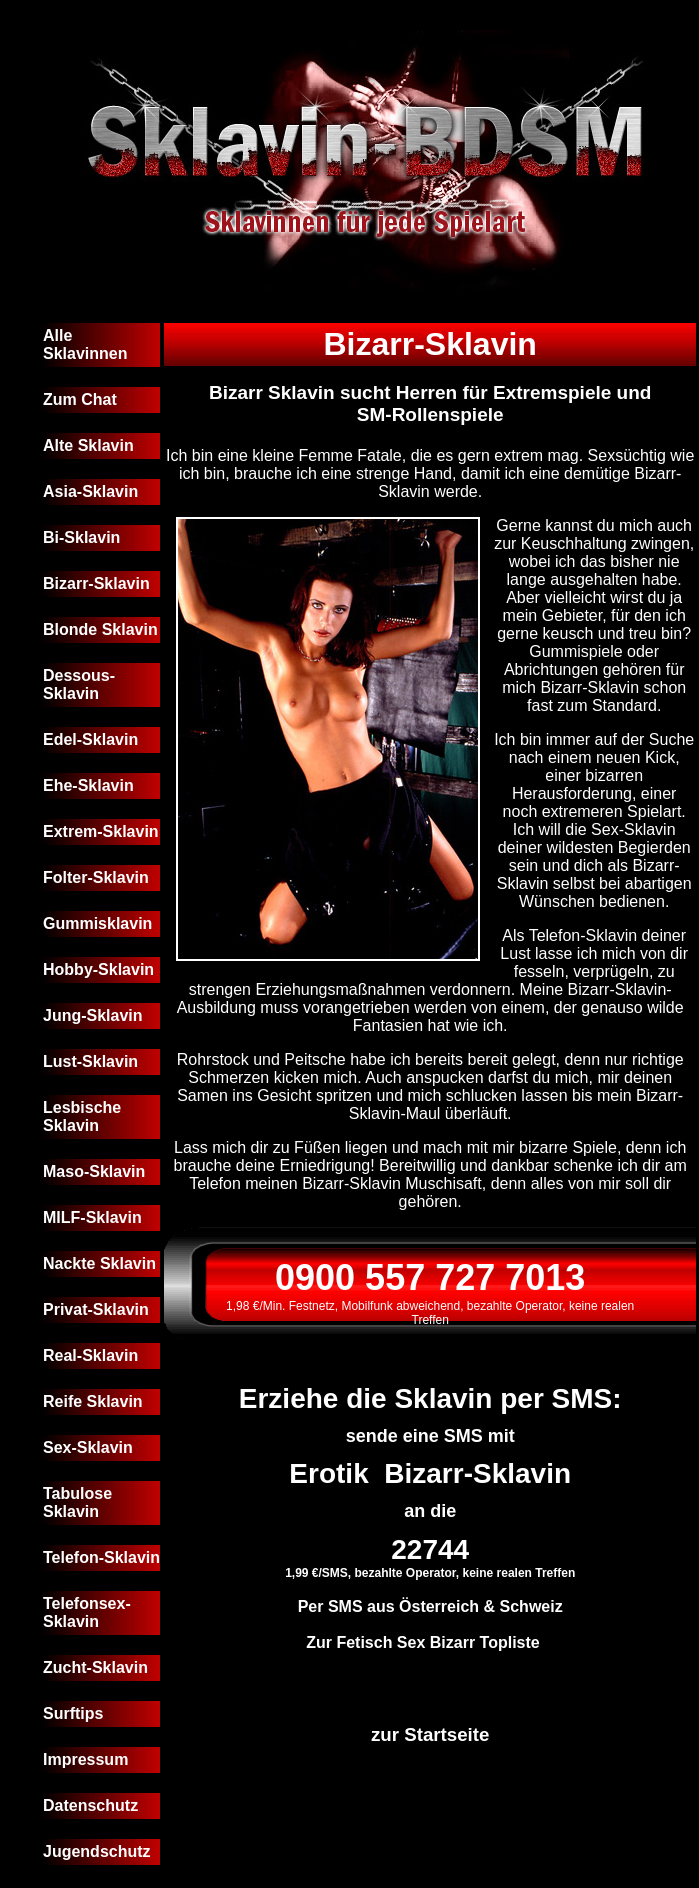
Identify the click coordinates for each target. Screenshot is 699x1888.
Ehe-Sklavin (88, 785)
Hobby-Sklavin (98, 969)
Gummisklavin (97, 923)
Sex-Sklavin (88, 1447)
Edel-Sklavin (90, 739)
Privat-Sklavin (96, 1309)
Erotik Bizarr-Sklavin (430, 1473)
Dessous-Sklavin (79, 684)
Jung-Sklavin (93, 1015)
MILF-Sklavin (92, 1217)
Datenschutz (90, 1805)
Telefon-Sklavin (101, 1557)
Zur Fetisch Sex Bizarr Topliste (423, 1642)
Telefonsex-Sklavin (87, 1612)
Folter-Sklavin (96, 877)
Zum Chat (80, 399)
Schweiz (531, 1606)
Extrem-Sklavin (101, 831)
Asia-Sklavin (90, 491)
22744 (430, 1549)
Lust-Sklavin (90, 1061)
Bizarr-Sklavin (96, 583)
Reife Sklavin (93, 1401)
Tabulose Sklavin (77, 1502)
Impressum (85, 1759)
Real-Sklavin (90, 1355)
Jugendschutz (97, 1851)
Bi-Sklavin (81, 537)
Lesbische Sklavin (82, 1116)
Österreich (439, 1606)
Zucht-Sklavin (95, 1667)
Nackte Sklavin (99, 1263)
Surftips (73, 1713)
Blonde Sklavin (100, 629)
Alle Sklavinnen (85, 344)
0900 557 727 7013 (430, 1277)
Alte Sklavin (88, 445)
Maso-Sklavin (94, 1171)
